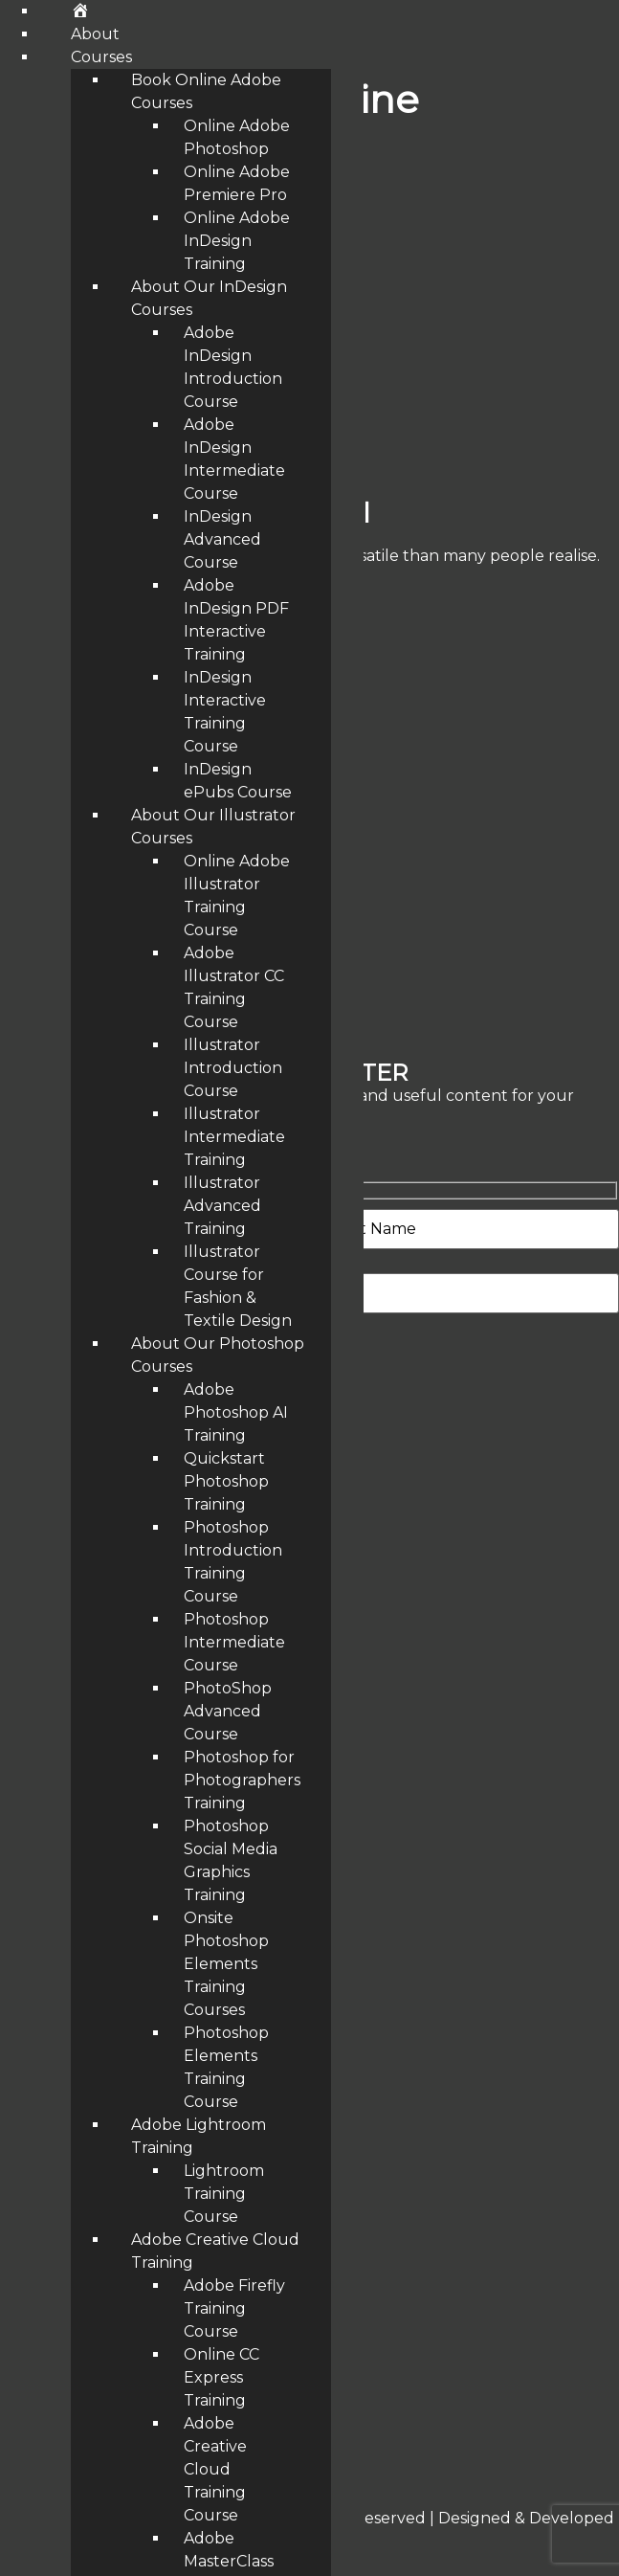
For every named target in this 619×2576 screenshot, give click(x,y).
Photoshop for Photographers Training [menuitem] (242, 1780)
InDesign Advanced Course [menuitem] (222, 539)
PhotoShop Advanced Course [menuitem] (228, 1711)
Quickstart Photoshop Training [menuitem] (226, 1481)
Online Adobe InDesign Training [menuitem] (237, 241)
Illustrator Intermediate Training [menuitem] (234, 1137)
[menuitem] (80, 11)
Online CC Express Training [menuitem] (221, 2377)
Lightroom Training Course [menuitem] (224, 2194)
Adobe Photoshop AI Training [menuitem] (236, 1412)
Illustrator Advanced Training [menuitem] (222, 1206)
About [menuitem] (95, 34)
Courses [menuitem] (101, 57)
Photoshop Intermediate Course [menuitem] (234, 1642)
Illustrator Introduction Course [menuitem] (233, 1068)
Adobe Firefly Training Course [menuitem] (234, 2308)
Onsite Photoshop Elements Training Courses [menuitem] (226, 1964)
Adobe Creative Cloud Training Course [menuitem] (215, 2469)
